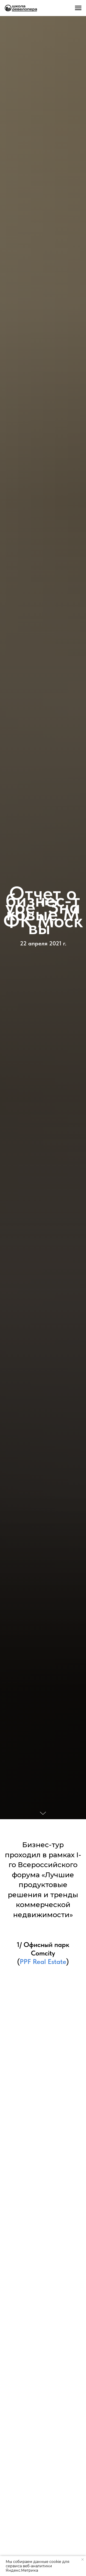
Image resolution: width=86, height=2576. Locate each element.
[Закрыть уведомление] (82, 2559)
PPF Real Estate (43, 1961)
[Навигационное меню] (78, 8)
